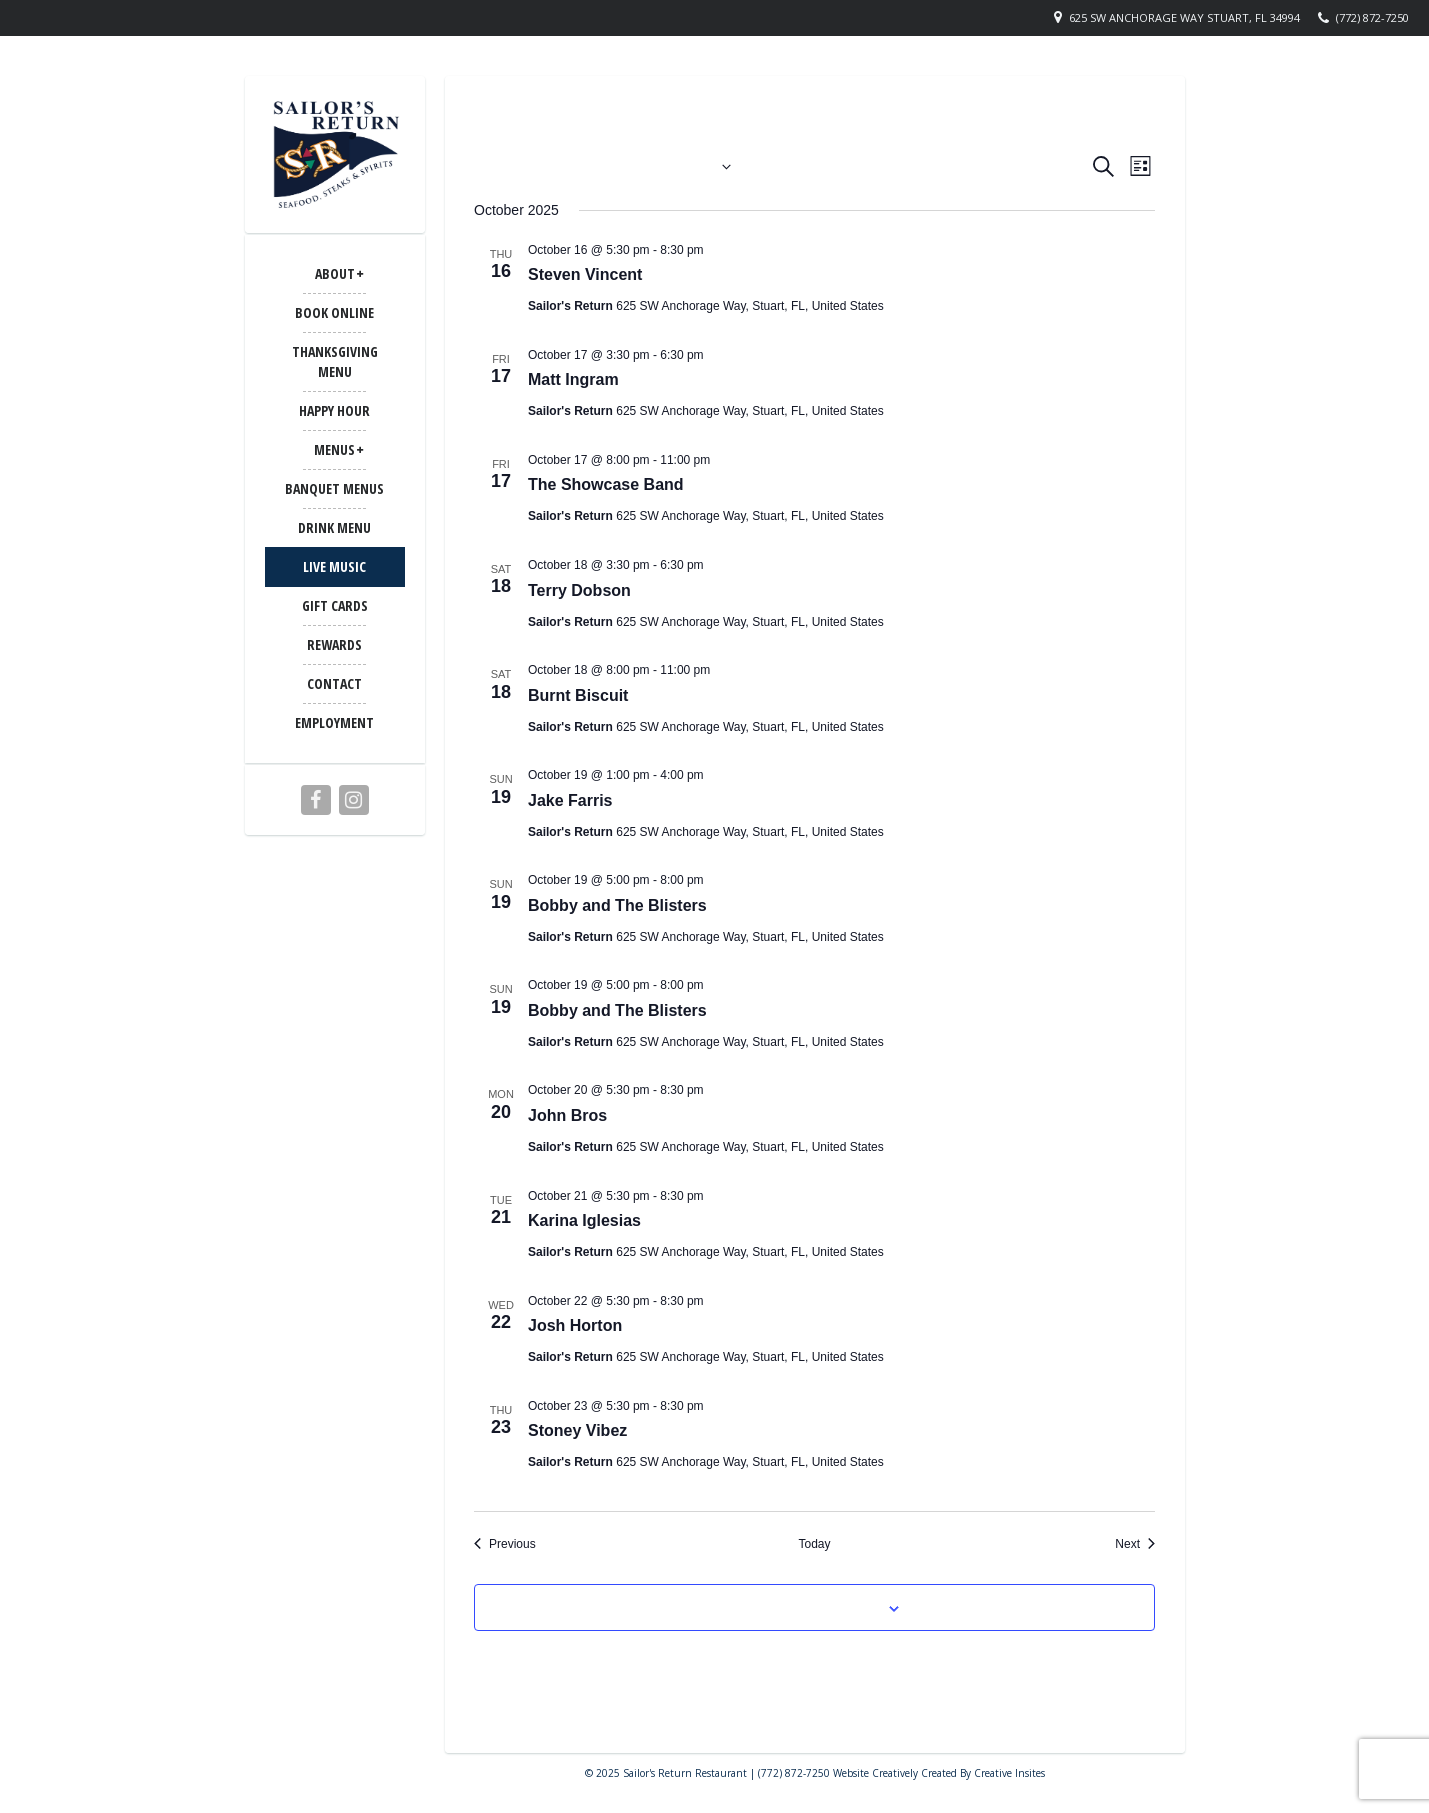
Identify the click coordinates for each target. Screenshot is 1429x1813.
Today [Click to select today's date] (814, 1544)
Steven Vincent (585, 274)
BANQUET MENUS (334, 488)
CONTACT (334, 683)
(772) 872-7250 (1372, 17)
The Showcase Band (606, 484)
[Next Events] (1135, 1544)
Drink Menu (334, 527)
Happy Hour (334, 410)
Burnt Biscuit (578, 695)
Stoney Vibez (577, 1430)
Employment (334, 722)
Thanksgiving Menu (335, 361)
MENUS (334, 449)
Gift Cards (335, 605)
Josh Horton (575, 1325)
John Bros (567, 1115)
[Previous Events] (505, 1544)
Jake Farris (570, 800)
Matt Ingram (573, 379)
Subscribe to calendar (803, 1607)
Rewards (334, 644)
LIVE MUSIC (334, 566)
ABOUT (335, 273)
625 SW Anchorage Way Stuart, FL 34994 (1184, 17)
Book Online (334, 312)
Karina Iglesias (584, 1220)
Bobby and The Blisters (617, 905)
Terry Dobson (579, 590)
